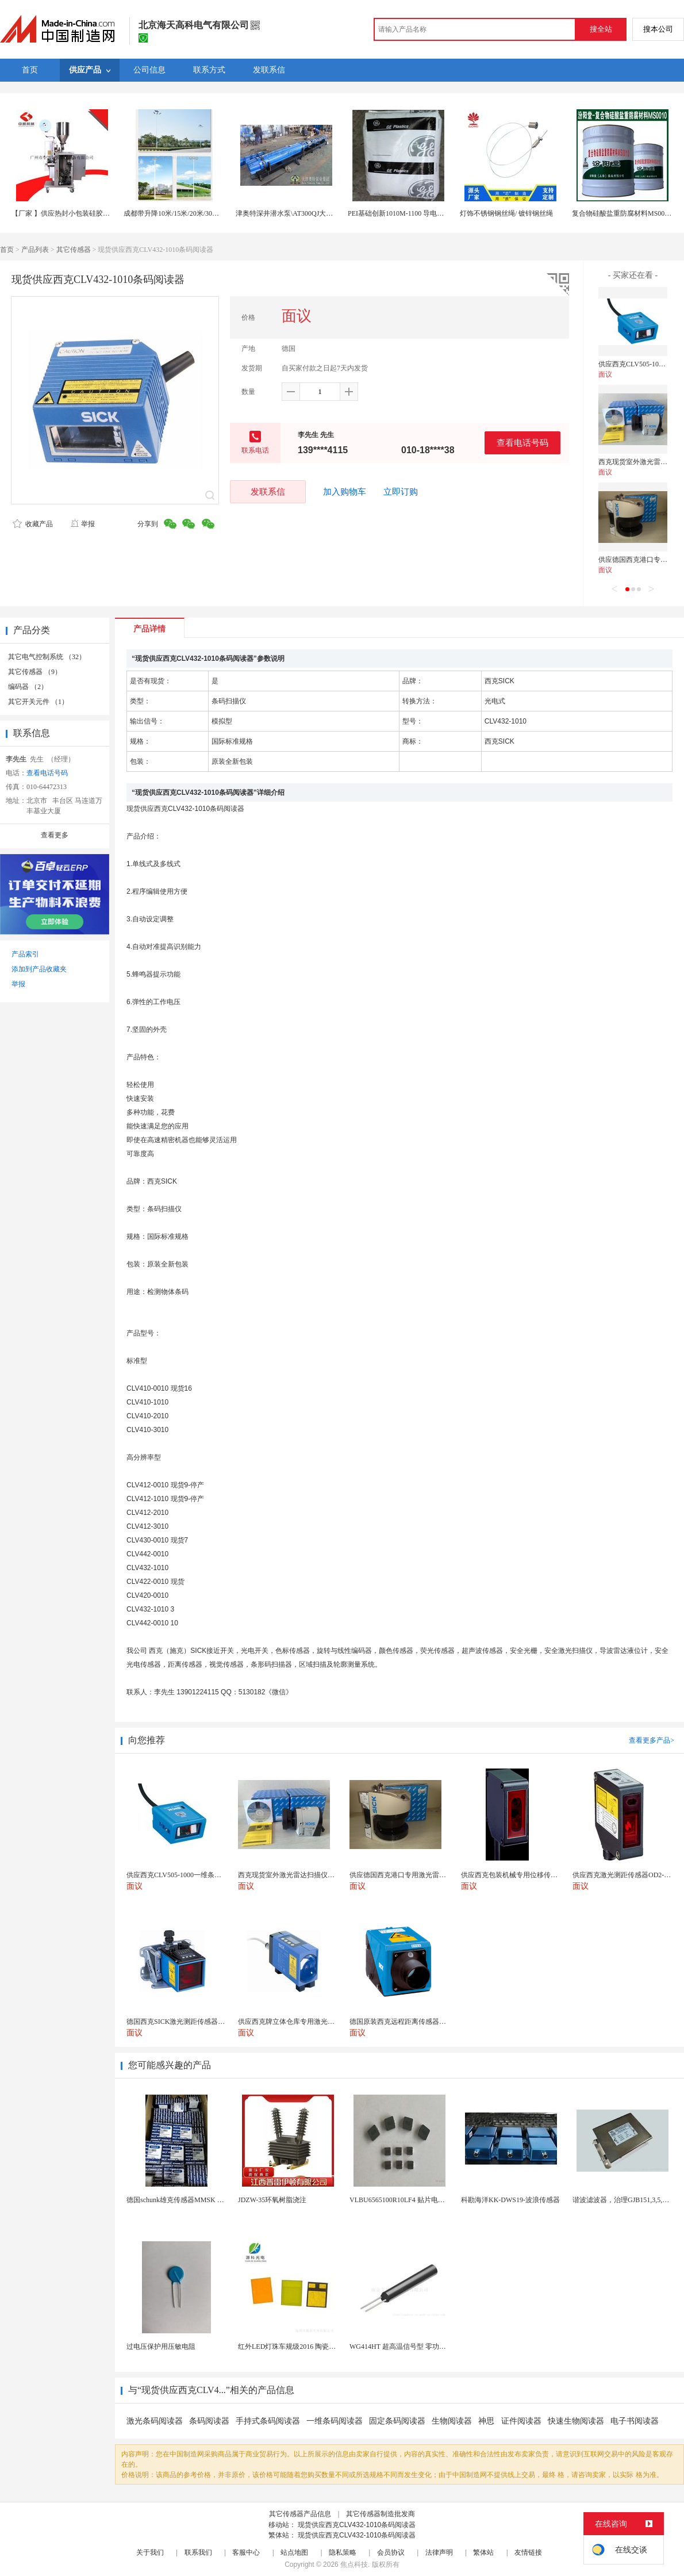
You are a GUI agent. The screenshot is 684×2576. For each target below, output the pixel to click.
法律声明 (439, 2552)
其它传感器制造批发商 (380, 2514)
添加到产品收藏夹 (39, 969)
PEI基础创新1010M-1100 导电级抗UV (404, 213)
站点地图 (294, 2552)
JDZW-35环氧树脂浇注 (272, 2200)
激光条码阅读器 (154, 2421)
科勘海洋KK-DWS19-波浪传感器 (510, 2200)
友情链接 (528, 2552)
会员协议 (391, 2552)
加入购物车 (344, 491)
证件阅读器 (521, 2421)
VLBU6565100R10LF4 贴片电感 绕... (404, 2200)
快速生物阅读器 (576, 2421)
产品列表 (35, 250)
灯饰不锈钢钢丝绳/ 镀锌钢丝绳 (506, 213)
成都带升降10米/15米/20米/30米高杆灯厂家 (188, 213)
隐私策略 (342, 2552)
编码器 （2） (28, 687)
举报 (82, 524)
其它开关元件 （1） (38, 702)
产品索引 (25, 954)
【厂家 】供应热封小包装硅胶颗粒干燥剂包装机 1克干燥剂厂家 (108, 213)
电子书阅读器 (634, 2421)
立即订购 (400, 491)
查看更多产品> (651, 1740)
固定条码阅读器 (397, 2421)
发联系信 (268, 491)
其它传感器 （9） (35, 672)
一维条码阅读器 (334, 2421)
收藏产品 (33, 524)
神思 (487, 2421)
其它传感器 (73, 250)
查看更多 (54, 835)
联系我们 (198, 2552)
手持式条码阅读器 (268, 2421)
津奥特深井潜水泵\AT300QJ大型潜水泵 (294, 213)
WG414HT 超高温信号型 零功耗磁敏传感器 (415, 2346)
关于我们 (150, 2552)
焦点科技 (354, 2564)
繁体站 (483, 2552)
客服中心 (246, 2552)
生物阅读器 (452, 2421)
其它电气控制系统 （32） (47, 657)
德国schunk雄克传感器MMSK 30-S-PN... (186, 2200)
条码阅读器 (209, 2421)
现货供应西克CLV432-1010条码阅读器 (357, 2525)
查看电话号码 (522, 442)
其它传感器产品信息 (300, 2514)
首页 (7, 250)
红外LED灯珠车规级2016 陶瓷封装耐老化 (300, 2346)
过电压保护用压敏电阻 (160, 2346)
